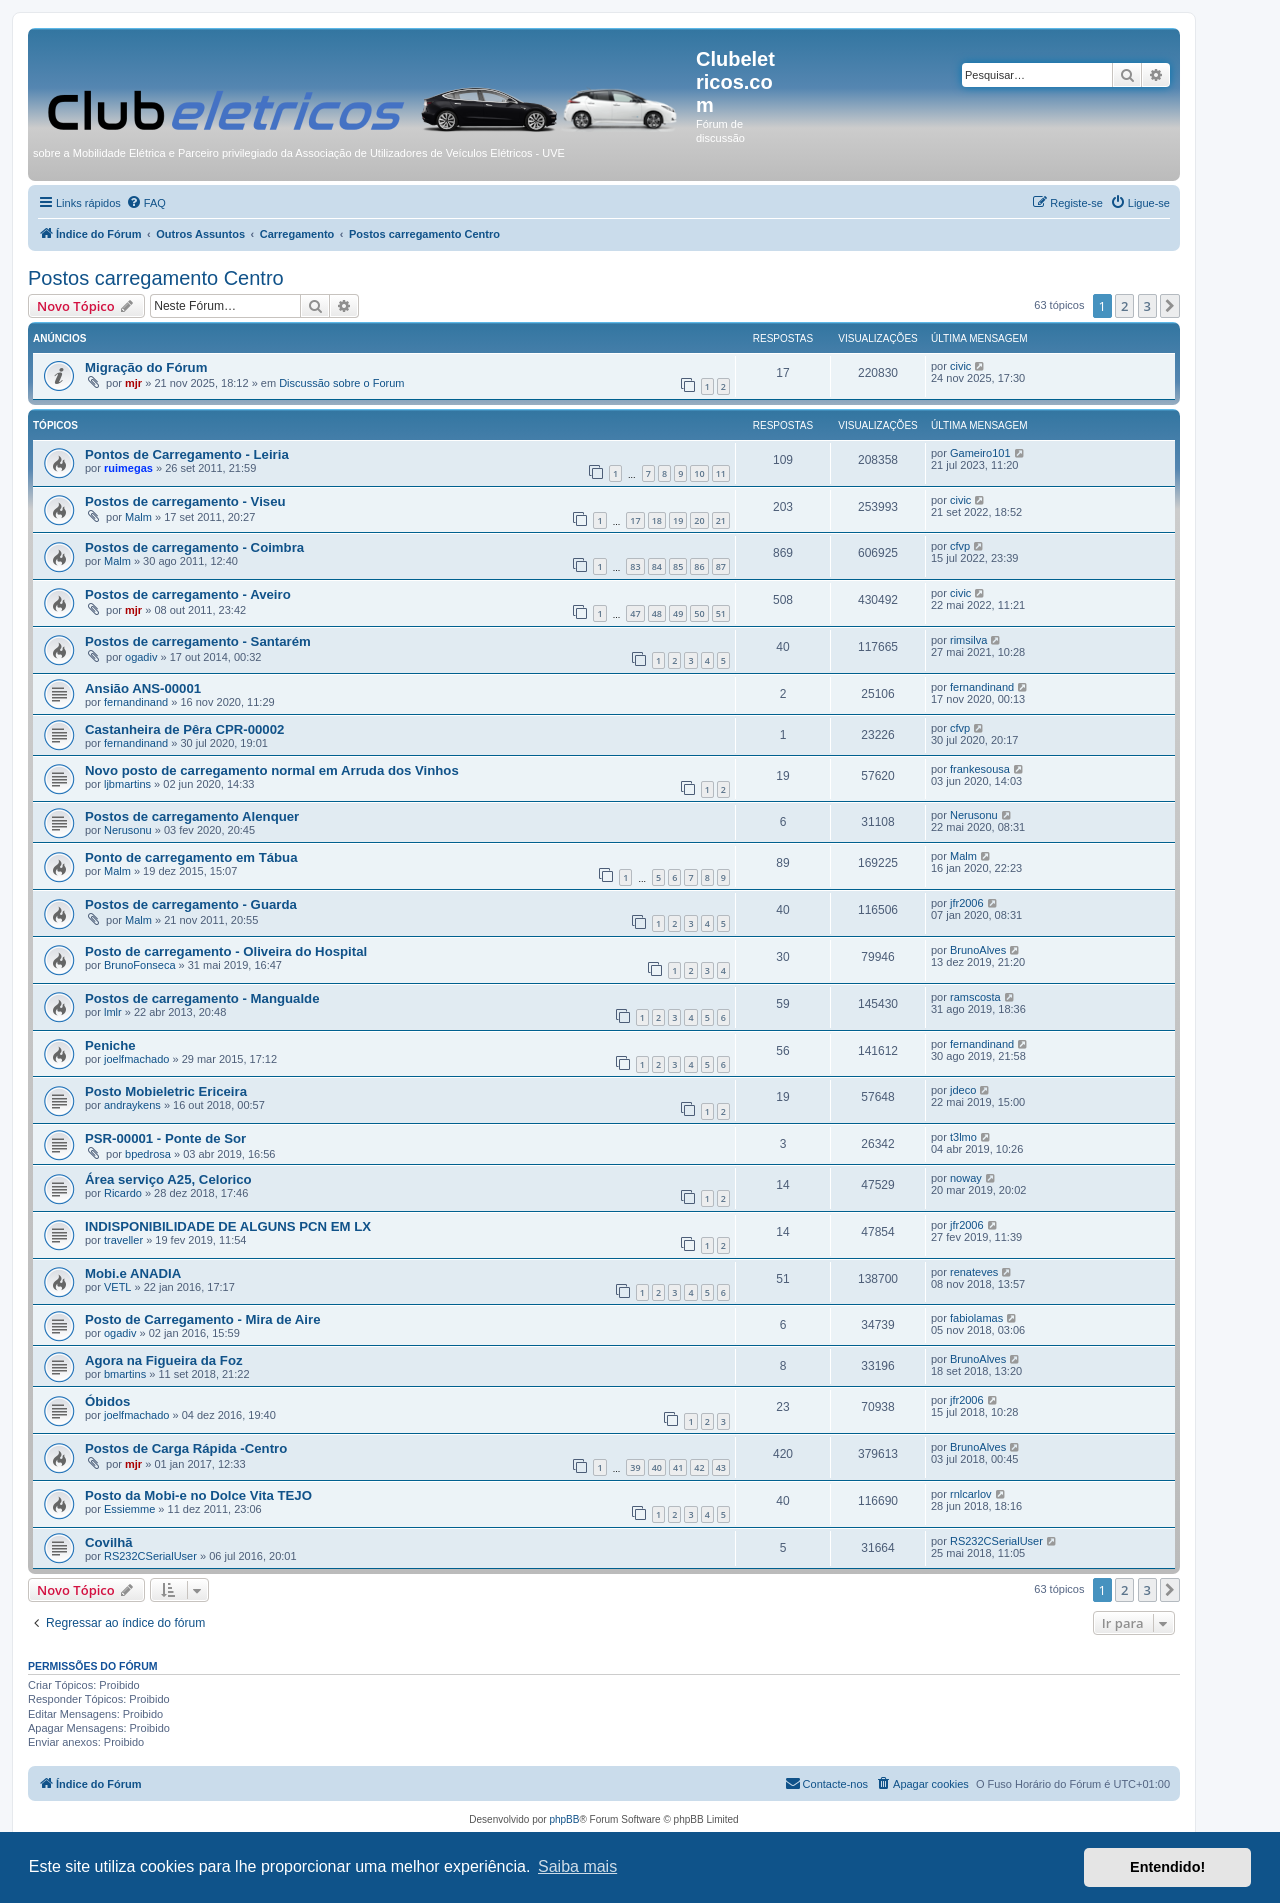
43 (721, 1467)
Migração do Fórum (146, 367)
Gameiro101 (980, 453)
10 (699, 473)
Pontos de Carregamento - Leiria (187, 454)
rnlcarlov (971, 1494)
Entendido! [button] (1167, 1867)
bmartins (125, 1374)
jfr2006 (967, 903)
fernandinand (136, 702)
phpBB (564, 1819)
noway (966, 1178)
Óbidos (107, 1401)
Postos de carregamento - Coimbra (194, 547)
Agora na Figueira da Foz (164, 1360)
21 (721, 520)
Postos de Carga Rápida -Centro (186, 1448)
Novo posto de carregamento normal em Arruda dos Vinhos (272, 770)
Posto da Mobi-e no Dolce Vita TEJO (198, 1495)
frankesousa (980, 769)
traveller (123, 1240)
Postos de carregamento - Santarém (198, 641)
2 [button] (1124, 306)
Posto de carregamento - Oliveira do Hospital (226, 951)
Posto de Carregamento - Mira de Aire (202, 1319)
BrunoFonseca (140, 965)
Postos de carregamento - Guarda (191, 904)
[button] (1170, 306)
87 (721, 566)
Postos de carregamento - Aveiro (188, 594)
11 (721, 473)
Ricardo (123, 1193)
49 (678, 613)
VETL (118, 1287)
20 (699, 520)
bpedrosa (148, 1154)
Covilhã (109, 1542)
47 (635, 613)
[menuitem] (146, 203)
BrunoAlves (978, 950)
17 (635, 520)
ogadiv (141, 657)
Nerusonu (128, 830)
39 (635, 1467)
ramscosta (975, 997)
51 (721, 613)
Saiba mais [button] (577, 1866)
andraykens (132, 1105)
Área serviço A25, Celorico (168, 1179)
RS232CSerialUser (150, 1556)
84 (657, 566)
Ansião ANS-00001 (143, 688)
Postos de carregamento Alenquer (192, 816)
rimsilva (968, 640)
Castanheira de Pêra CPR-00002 (184, 729)
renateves (974, 1272)
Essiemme (129, 1509)
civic (960, 366)
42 (699, 1467)
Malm (138, 517)
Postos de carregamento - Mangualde (202, 998)
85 (678, 566)
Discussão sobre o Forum (341, 383)
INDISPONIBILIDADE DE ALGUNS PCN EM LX (228, 1226)
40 (657, 1467)
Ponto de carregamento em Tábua (191, 857)
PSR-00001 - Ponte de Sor (165, 1138)
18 (657, 520)
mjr (133, 383)
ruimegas (128, 468)
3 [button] (1147, 306)
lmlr (113, 1012)
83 (635, 566)
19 (678, 520)
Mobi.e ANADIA (133, 1273)
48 (657, 613)
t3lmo (963, 1137)
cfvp (960, 546)
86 (699, 566)
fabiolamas (976, 1318)
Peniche (110, 1045)
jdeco (963, 1090)
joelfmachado (136, 1059)
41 (678, 1467)
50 (699, 613)
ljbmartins (127, 784)
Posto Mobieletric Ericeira (166, 1091)
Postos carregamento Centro (156, 278)
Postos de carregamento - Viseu (185, 501)
